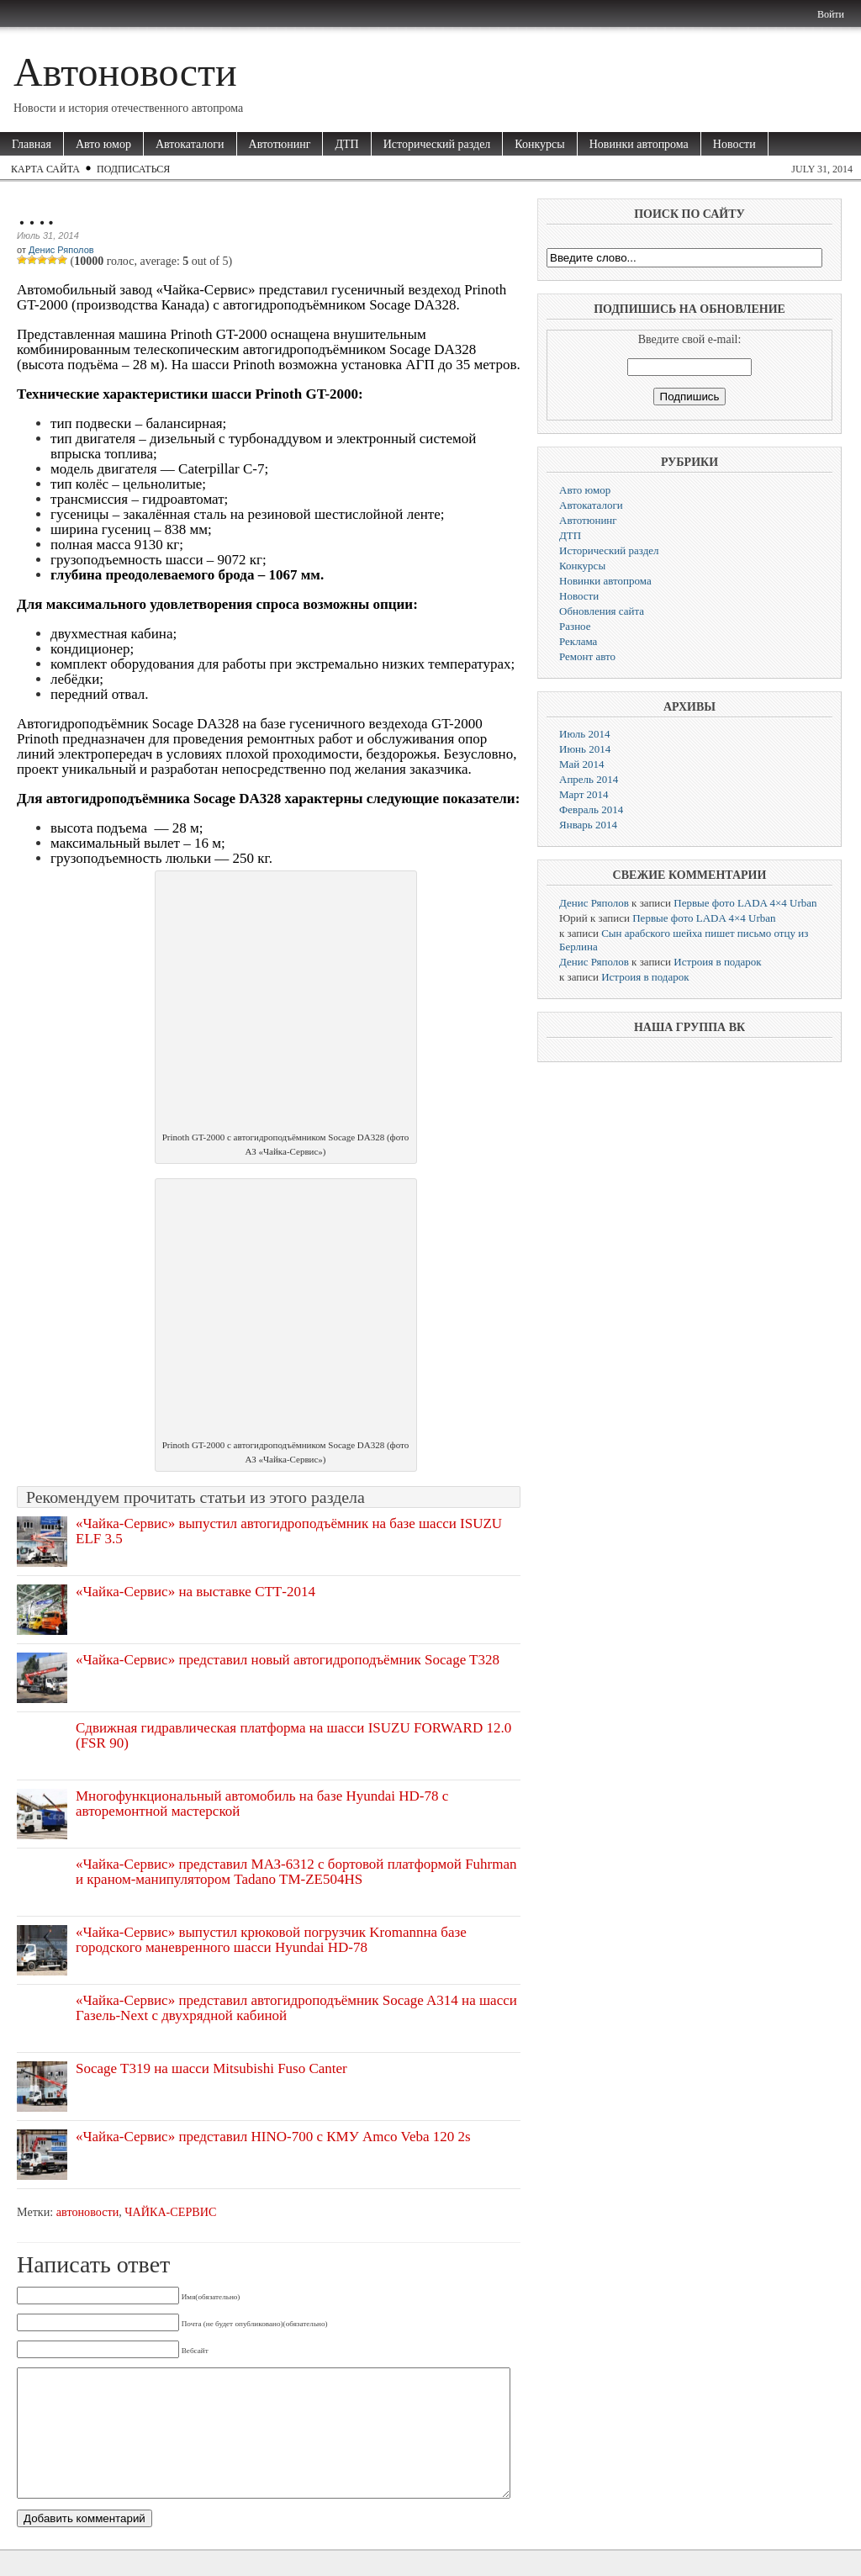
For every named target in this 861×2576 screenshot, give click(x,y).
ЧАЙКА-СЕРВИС (170, 2212)
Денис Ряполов (61, 250)
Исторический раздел (437, 144)
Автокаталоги (190, 144)
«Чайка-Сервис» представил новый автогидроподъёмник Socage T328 (287, 1660)
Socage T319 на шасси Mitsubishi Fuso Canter (211, 2068)
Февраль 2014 (591, 809)
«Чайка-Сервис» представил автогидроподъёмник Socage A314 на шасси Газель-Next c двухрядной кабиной (296, 2007)
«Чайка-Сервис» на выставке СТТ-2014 (195, 1592)
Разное (575, 626)
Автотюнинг (280, 144)
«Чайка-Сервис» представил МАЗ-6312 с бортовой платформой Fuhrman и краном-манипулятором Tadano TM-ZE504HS (296, 1871)
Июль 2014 (584, 733)
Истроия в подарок (717, 961)
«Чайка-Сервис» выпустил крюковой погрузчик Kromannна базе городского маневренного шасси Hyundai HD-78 (271, 1939)
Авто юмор (103, 144)
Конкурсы (539, 144)
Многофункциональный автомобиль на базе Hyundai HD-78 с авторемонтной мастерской (262, 1803)
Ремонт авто (587, 656)
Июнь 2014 (584, 749)
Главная (31, 144)
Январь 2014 (588, 824)
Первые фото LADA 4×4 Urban (744, 903)
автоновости (87, 2212)
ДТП (346, 144)
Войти (830, 14)
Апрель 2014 (588, 779)
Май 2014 (582, 764)
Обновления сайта (601, 611)
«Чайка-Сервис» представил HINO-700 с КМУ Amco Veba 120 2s (273, 2137)
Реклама (578, 641)
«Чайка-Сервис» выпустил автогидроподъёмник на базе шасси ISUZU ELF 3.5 (289, 1531)
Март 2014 (584, 794)
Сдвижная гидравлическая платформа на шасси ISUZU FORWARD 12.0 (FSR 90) (293, 1735)
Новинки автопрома (639, 144)
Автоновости (125, 72)
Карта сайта (45, 169)
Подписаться (133, 169)
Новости (734, 144)
